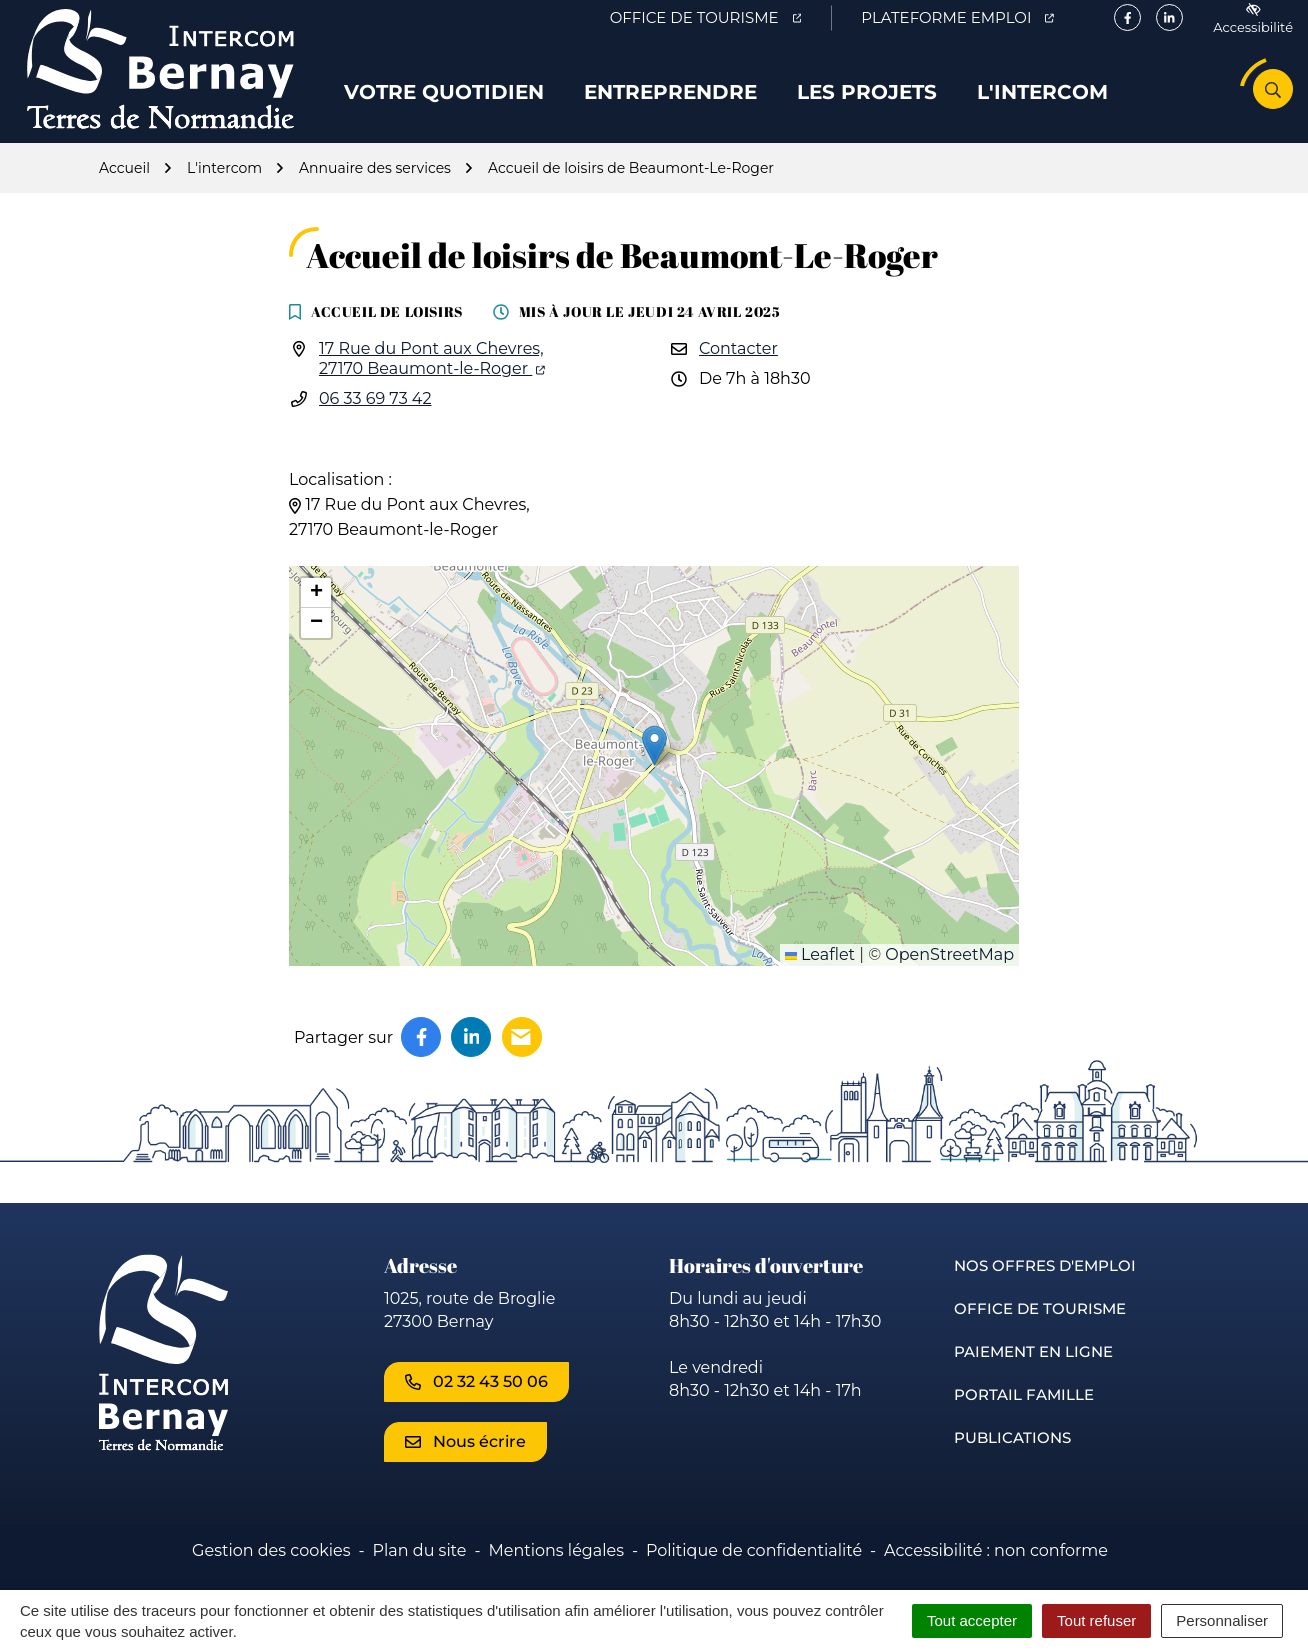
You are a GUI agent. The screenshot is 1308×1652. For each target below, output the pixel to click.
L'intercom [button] (1042, 102)
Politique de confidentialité (754, 1570)
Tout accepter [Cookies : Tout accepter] (972, 1620)
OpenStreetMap (949, 974)
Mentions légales (556, 1570)
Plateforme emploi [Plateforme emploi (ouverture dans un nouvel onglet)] (972, 21)
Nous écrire (465, 1461)
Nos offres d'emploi (1045, 1285)
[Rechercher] (1273, 99)
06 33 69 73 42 (375, 418)
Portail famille (1024, 1414)
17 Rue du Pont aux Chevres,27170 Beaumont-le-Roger (432, 378)
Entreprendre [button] (670, 102)
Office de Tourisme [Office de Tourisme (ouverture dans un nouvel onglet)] (720, 21)
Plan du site (420, 1570)
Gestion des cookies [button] (271, 1570)
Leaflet (820, 974)
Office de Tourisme (1040, 1328)
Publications (1012, 1457)
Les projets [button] (867, 102)
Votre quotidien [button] (444, 102)
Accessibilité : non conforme (996, 1570)
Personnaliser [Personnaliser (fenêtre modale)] (1222, 1620)
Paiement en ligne (1033, 1371)
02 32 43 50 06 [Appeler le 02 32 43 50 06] (476, 1401)
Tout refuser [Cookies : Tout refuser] (1096, 1620)
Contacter (738, 368)
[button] (654, 765)
